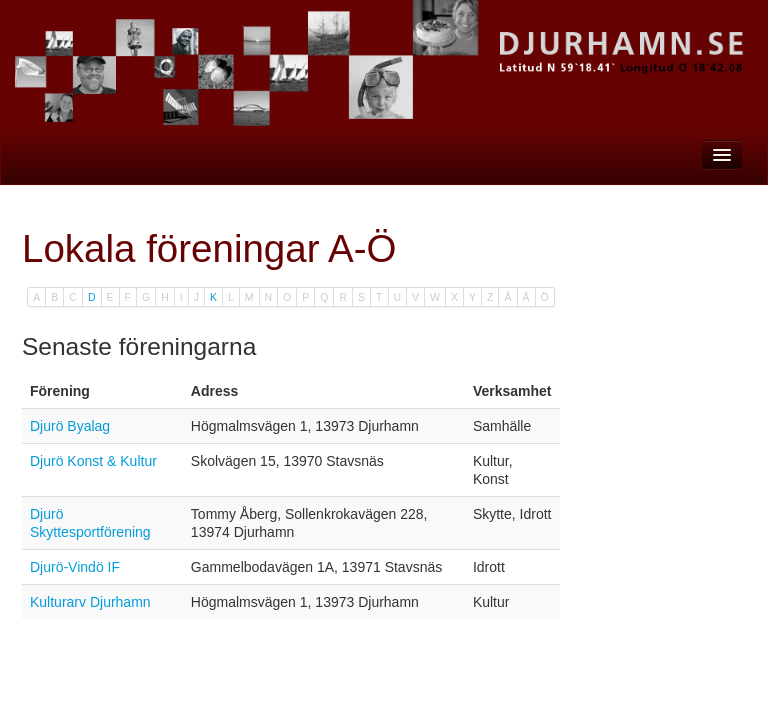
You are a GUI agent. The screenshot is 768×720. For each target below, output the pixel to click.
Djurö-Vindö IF (75, 567)
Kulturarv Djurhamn (90, 602)
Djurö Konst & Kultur (93, 461)
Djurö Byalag (70, 426)
